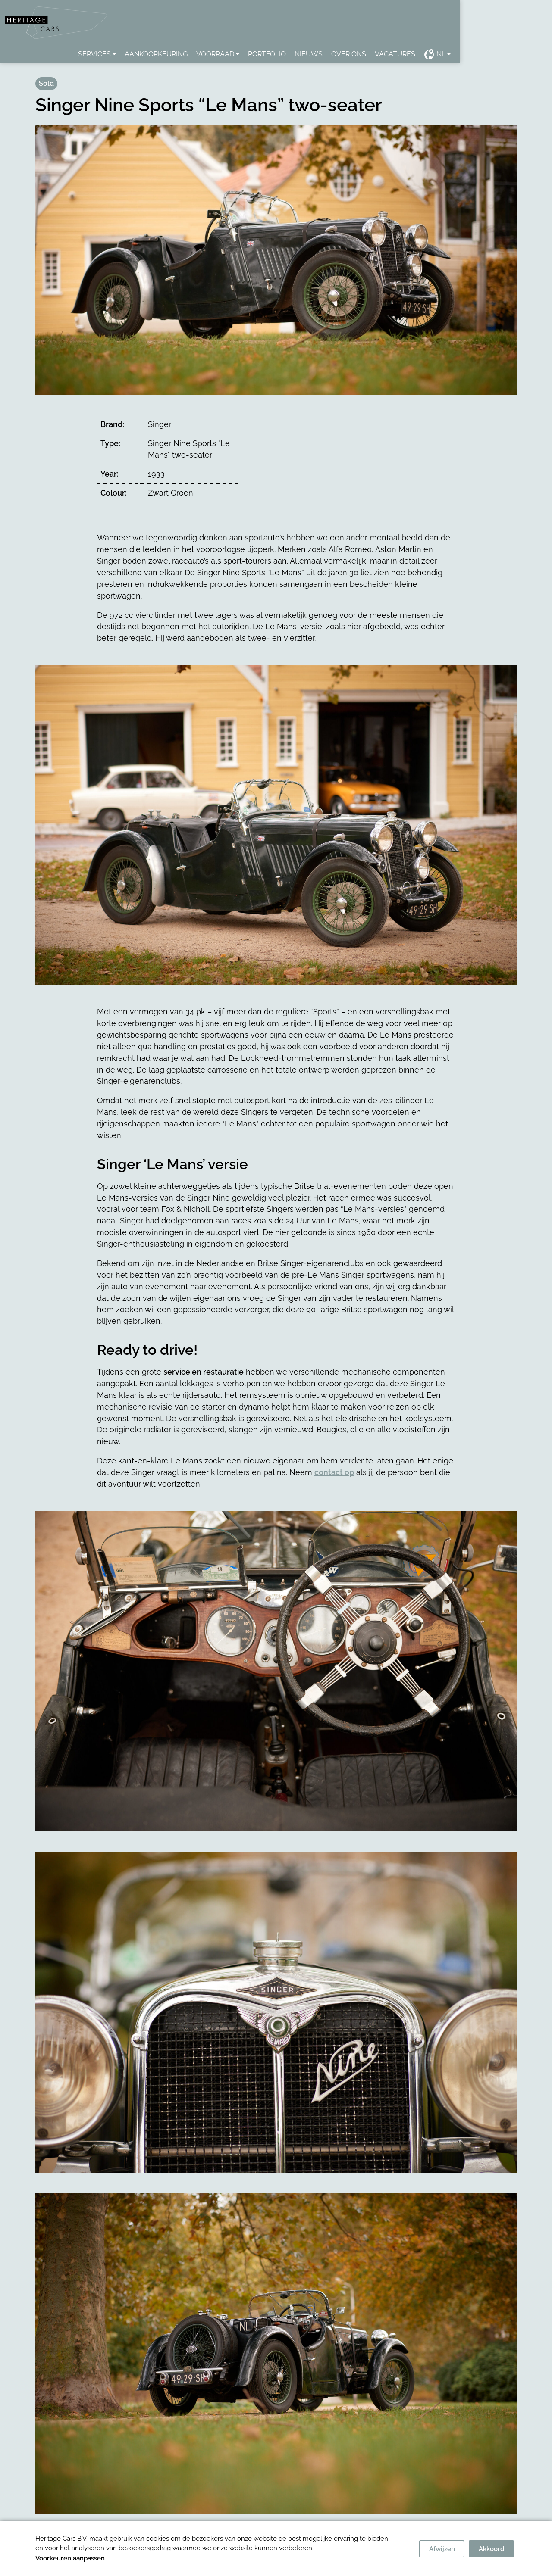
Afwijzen (442, 2549)
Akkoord (492, 2549)
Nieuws (370, 54)
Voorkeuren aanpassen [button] (70, 2558)
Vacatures (456, 54)
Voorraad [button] (277, 54)
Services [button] (156, 54)
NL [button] (496, 55)
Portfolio (329, 54)
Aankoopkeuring (217, 54)
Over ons (410, 54)
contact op (334, 1473)
